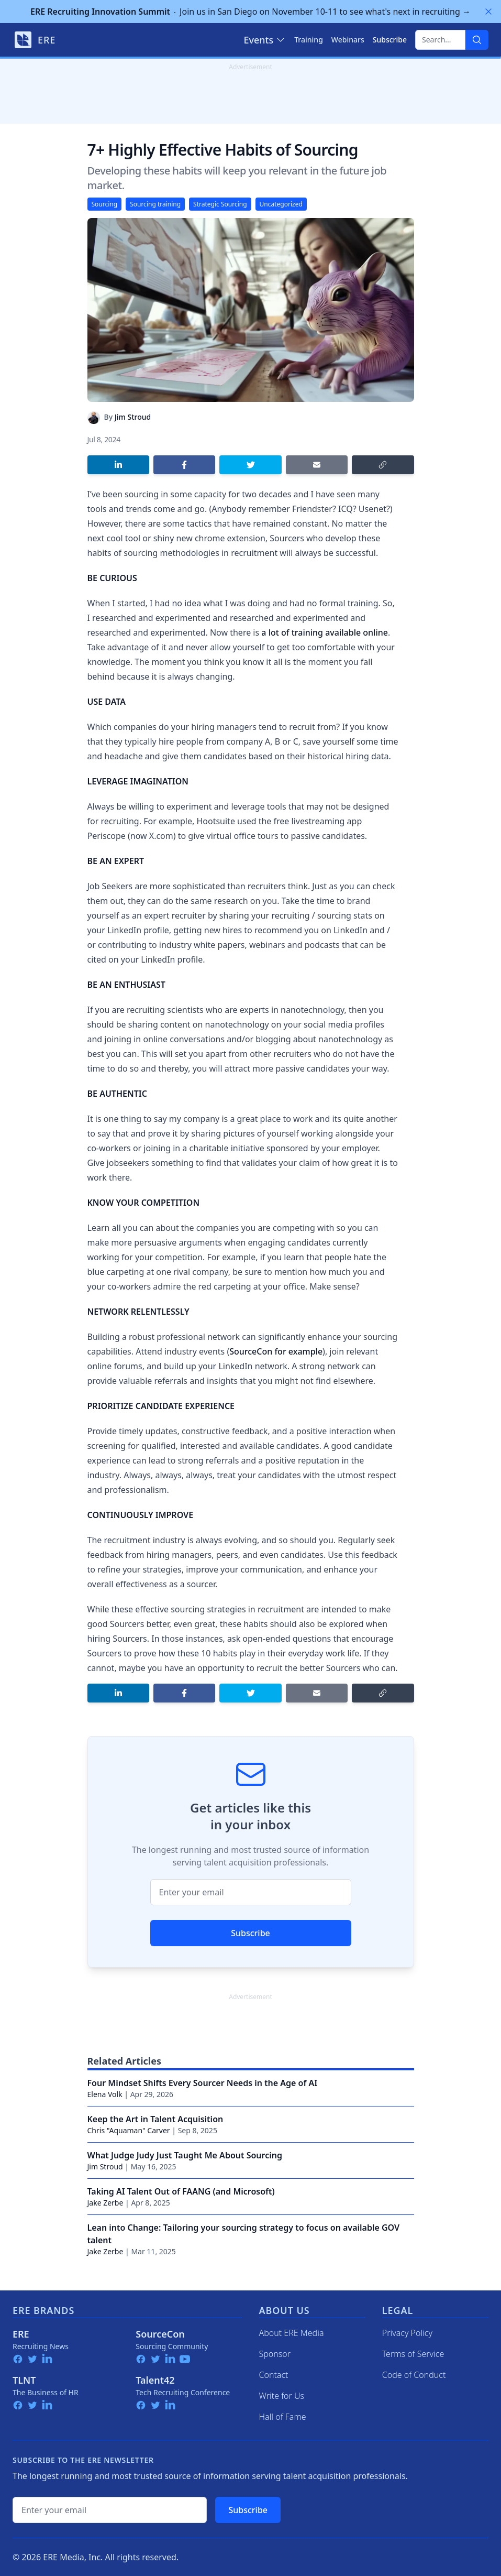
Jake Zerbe (105, 2203)
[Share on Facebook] (184, 464)
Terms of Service (413, 2354)
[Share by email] (317, 464)
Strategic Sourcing (220, 204)
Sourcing (105, 204)
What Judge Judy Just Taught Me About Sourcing (184, 2155)
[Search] (476, 40)
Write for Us (282, 2396)
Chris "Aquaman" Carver (128, 2130)
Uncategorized (281, 204)
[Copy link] (383, 464)
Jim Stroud (133, 417)
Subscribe (250, 1933)
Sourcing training (155, 204)
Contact (273, 2375)
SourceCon (160, 2334)
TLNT (24, 2380)
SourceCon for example (275, 1351)
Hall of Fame (282, 2416)
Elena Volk (105, 2094)
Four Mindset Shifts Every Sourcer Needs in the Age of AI (202, 2083)
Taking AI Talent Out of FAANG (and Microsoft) (181, 2191)
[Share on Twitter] (250, 464)
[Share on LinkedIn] (118, 464)
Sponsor (275, 2354)
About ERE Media (291, 2333)
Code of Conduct (414, 2375)
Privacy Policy (407, 2333)
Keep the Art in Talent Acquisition (155, 2119)
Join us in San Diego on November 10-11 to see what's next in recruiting (250, 11)
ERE (21, 2334)
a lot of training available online (324, 632)
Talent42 (155, 2380)
